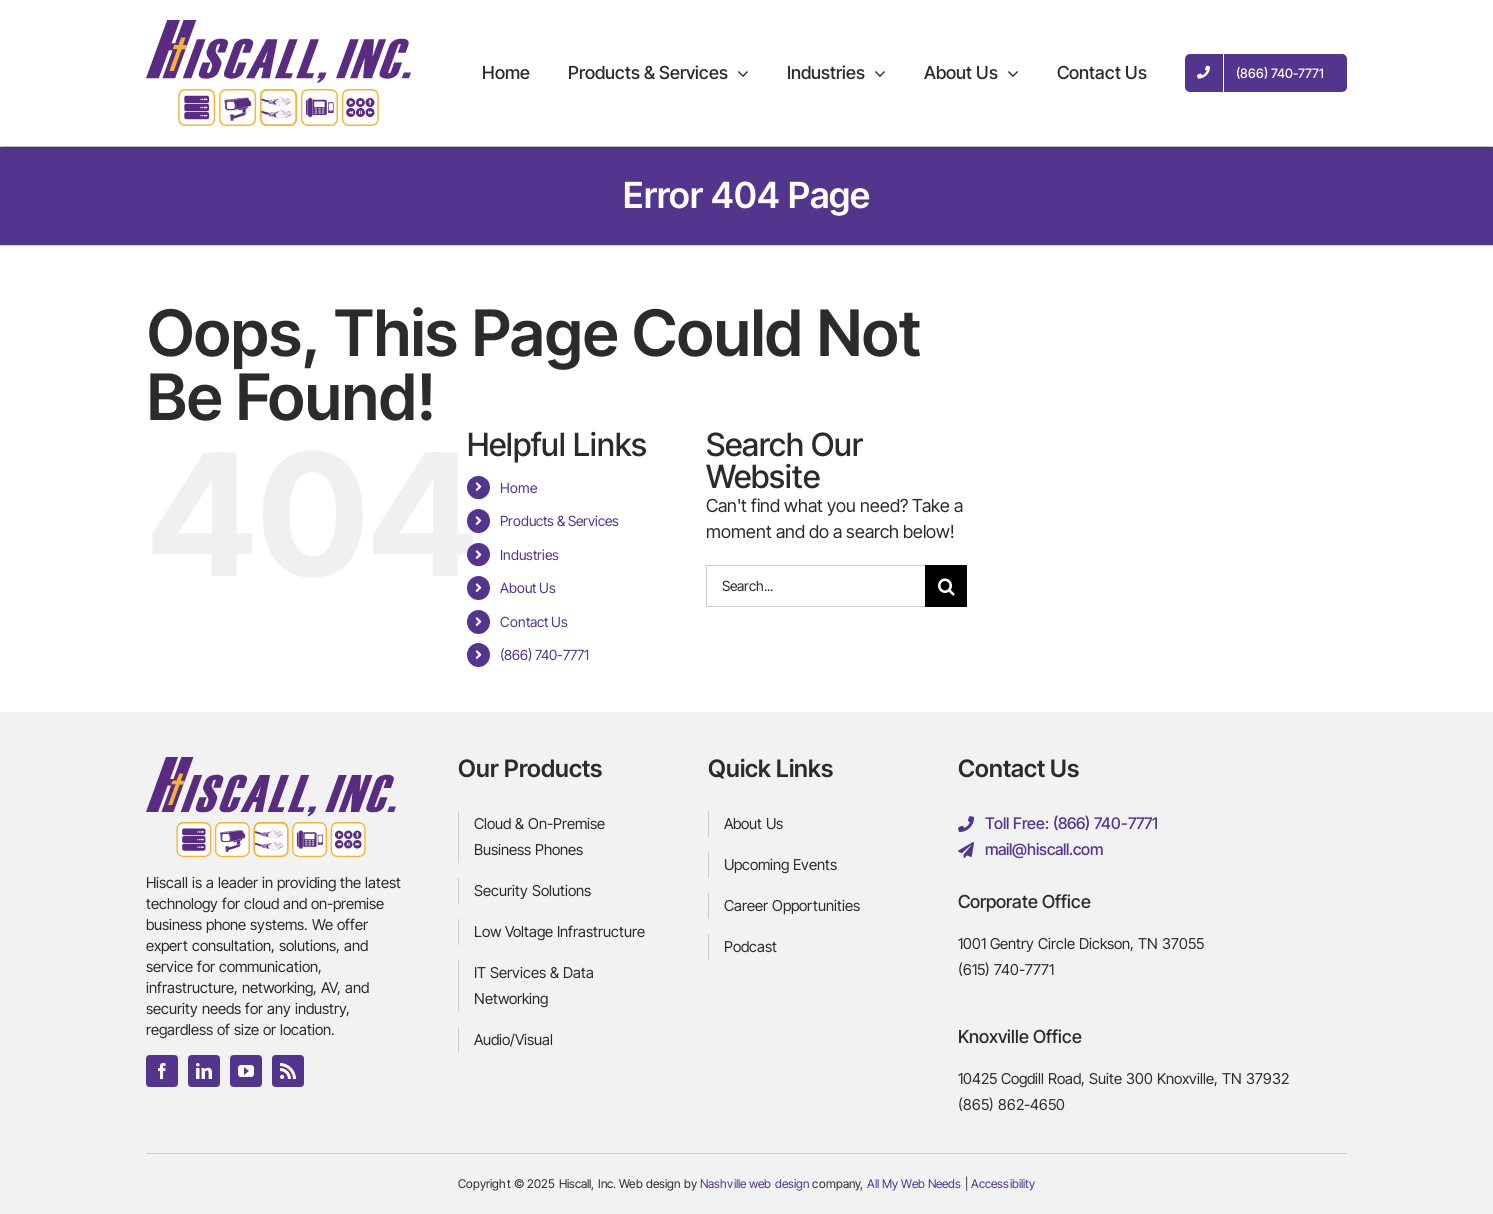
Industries (529, 554)
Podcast (750, 946)
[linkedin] (204, 1071)
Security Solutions (532, 890)
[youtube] (246, 1071)
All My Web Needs (914, 1183)
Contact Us (534, 621)
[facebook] (162, 1071)
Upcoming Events (780, 864)
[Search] (946, 586)
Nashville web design (754, 1183)
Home (518, 487)
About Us (528, 587)
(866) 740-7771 (544, 654)
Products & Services (559, 520)
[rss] (288, 1071)
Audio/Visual (513, 1039)
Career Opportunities (792, 905)
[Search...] (815, 586)
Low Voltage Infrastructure (559, 931)
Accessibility (1003, 1183)
